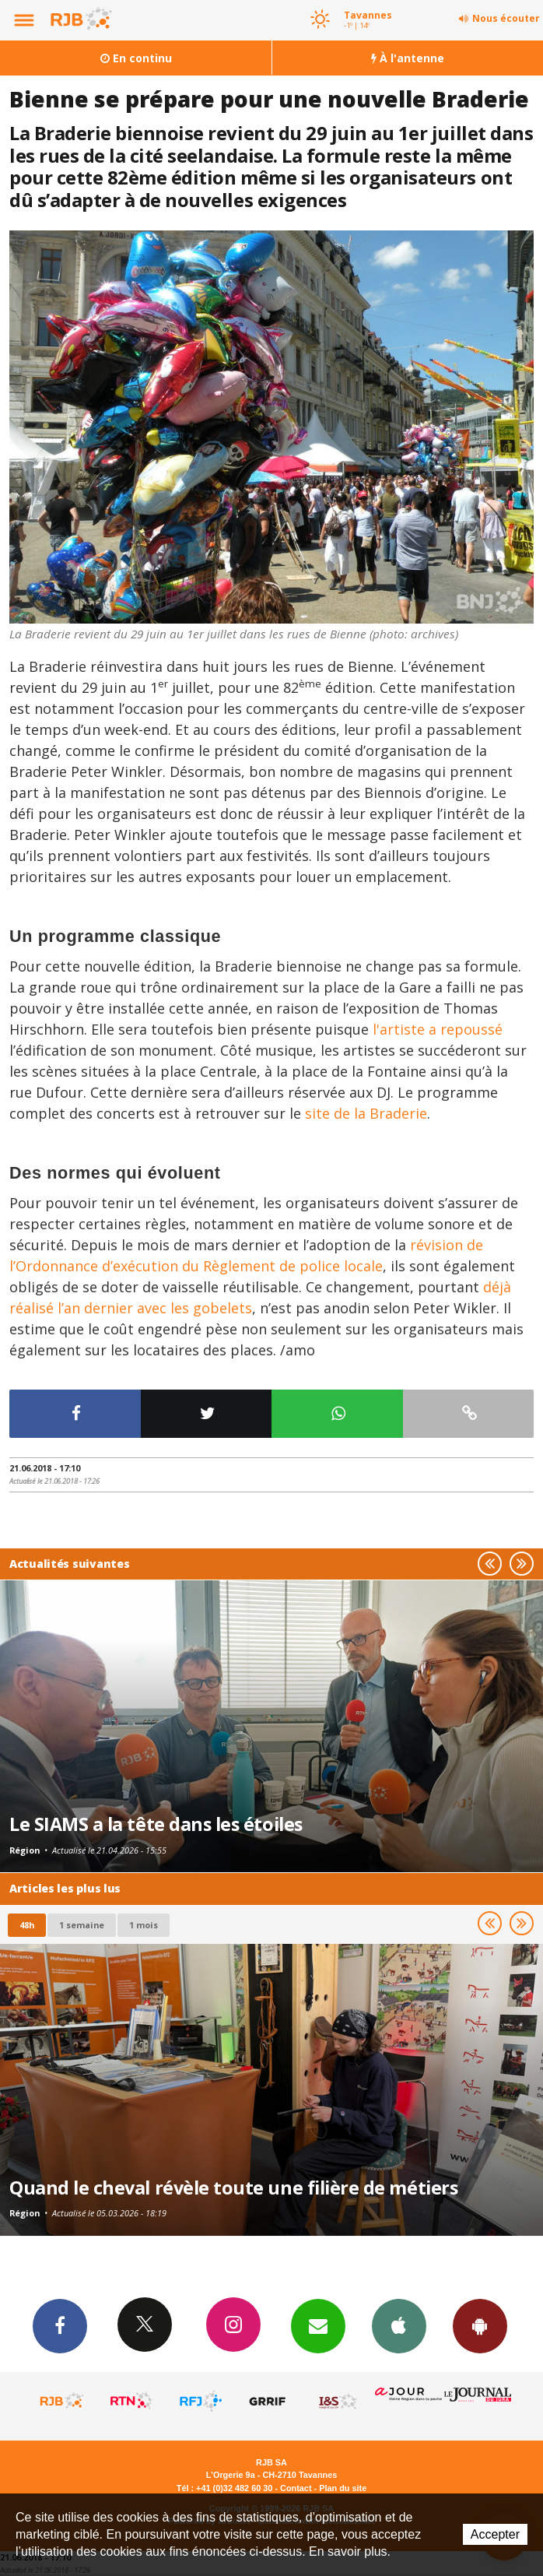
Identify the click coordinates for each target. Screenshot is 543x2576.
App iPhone (399, 2325)
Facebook (60, 2325)
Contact (295, 2488)
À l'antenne (407, 58)
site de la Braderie (366, 1113)
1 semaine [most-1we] (81, 1925)
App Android (480, 2325)
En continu (136, 58)
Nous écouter (506, 18)
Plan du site (342, 2488)
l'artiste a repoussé (438, 1029)
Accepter (495, 2534)
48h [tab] (26, 1925)
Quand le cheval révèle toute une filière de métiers (233, 2187)
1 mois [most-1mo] (143, 1925)
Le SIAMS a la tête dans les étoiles (156, 1824)
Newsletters (318, 2325)
